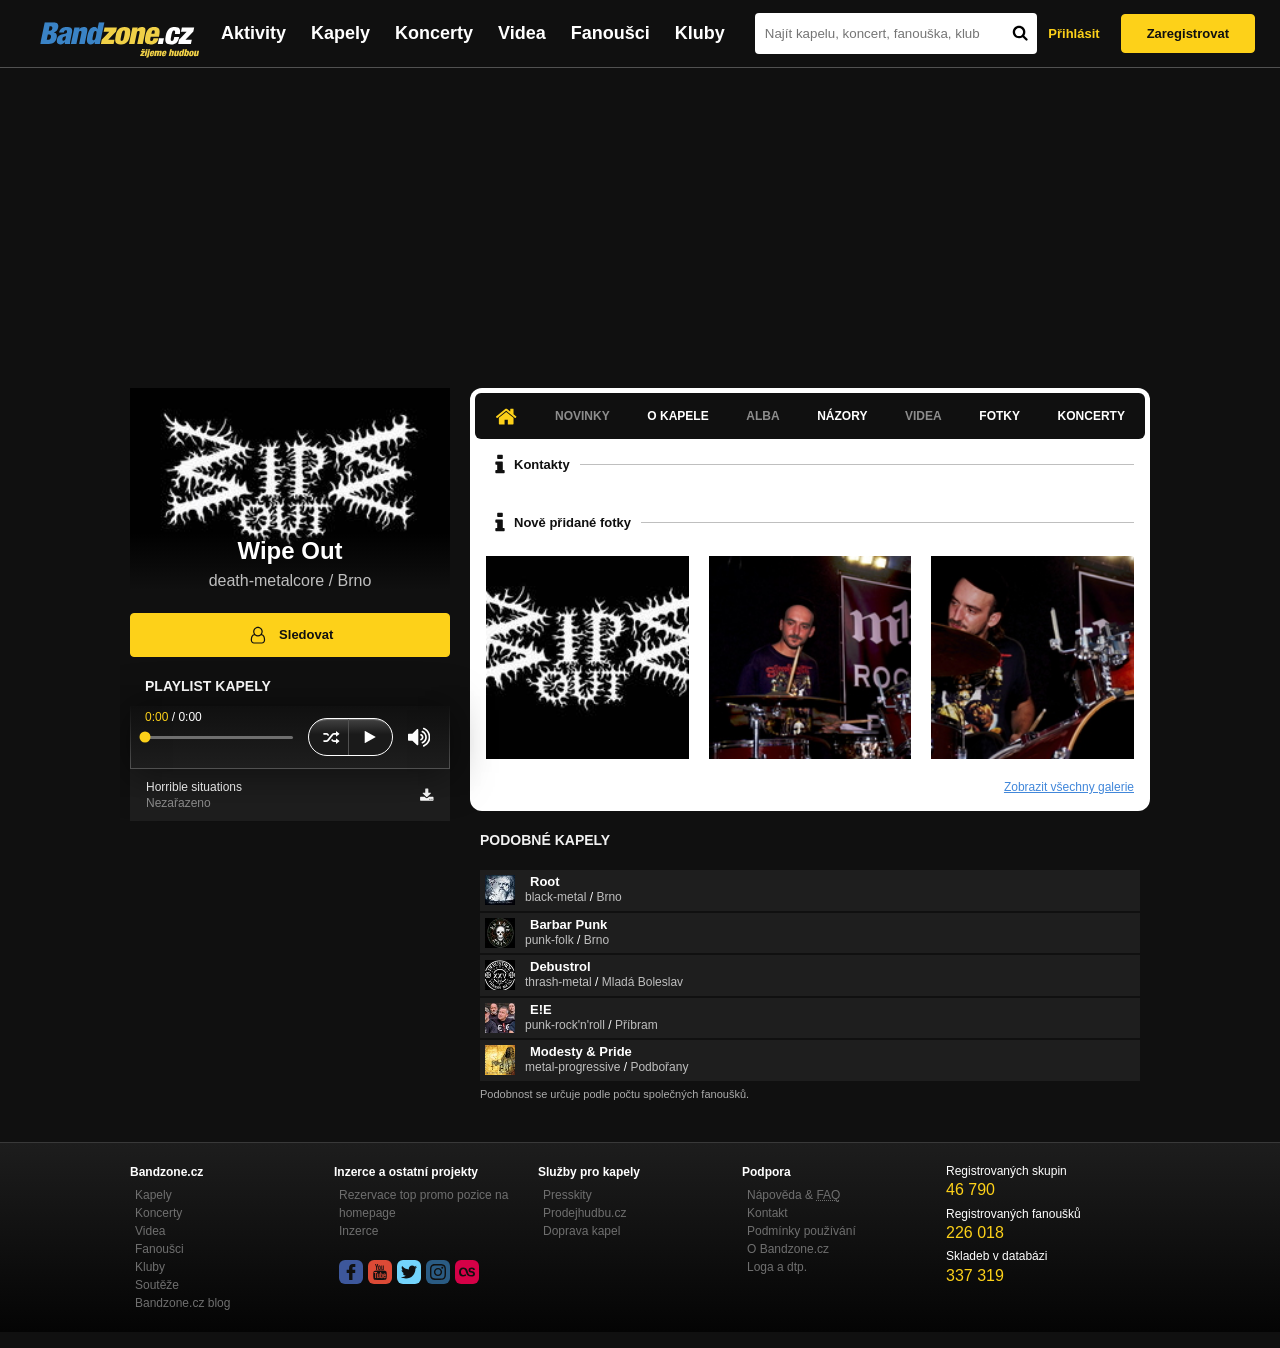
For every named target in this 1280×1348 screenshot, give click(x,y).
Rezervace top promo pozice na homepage (423, 1204)
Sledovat (290, 635)
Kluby (700, 33)
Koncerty (434, 33)
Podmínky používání (801, 1231)
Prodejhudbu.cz (584, 1213)
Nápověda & (793, 1195)
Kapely (340, 33)
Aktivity (253, 33)
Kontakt (767, 1213)
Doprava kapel (581, 1231)
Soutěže (157, 1285)
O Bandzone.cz (788, 1249)
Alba (762, 416)
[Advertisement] (640, 218)
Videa (522, 33)
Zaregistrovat (1188, 33)
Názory (842, 416)
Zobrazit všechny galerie (1069, 787)
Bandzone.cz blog (182, 1303)
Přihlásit (1073, 33)
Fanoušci (610, 33)
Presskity (567, 1195)
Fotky (999, 416)
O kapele (677, 416)
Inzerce (358, 1231)
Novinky (582, 416)
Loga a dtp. (777, 1267)
